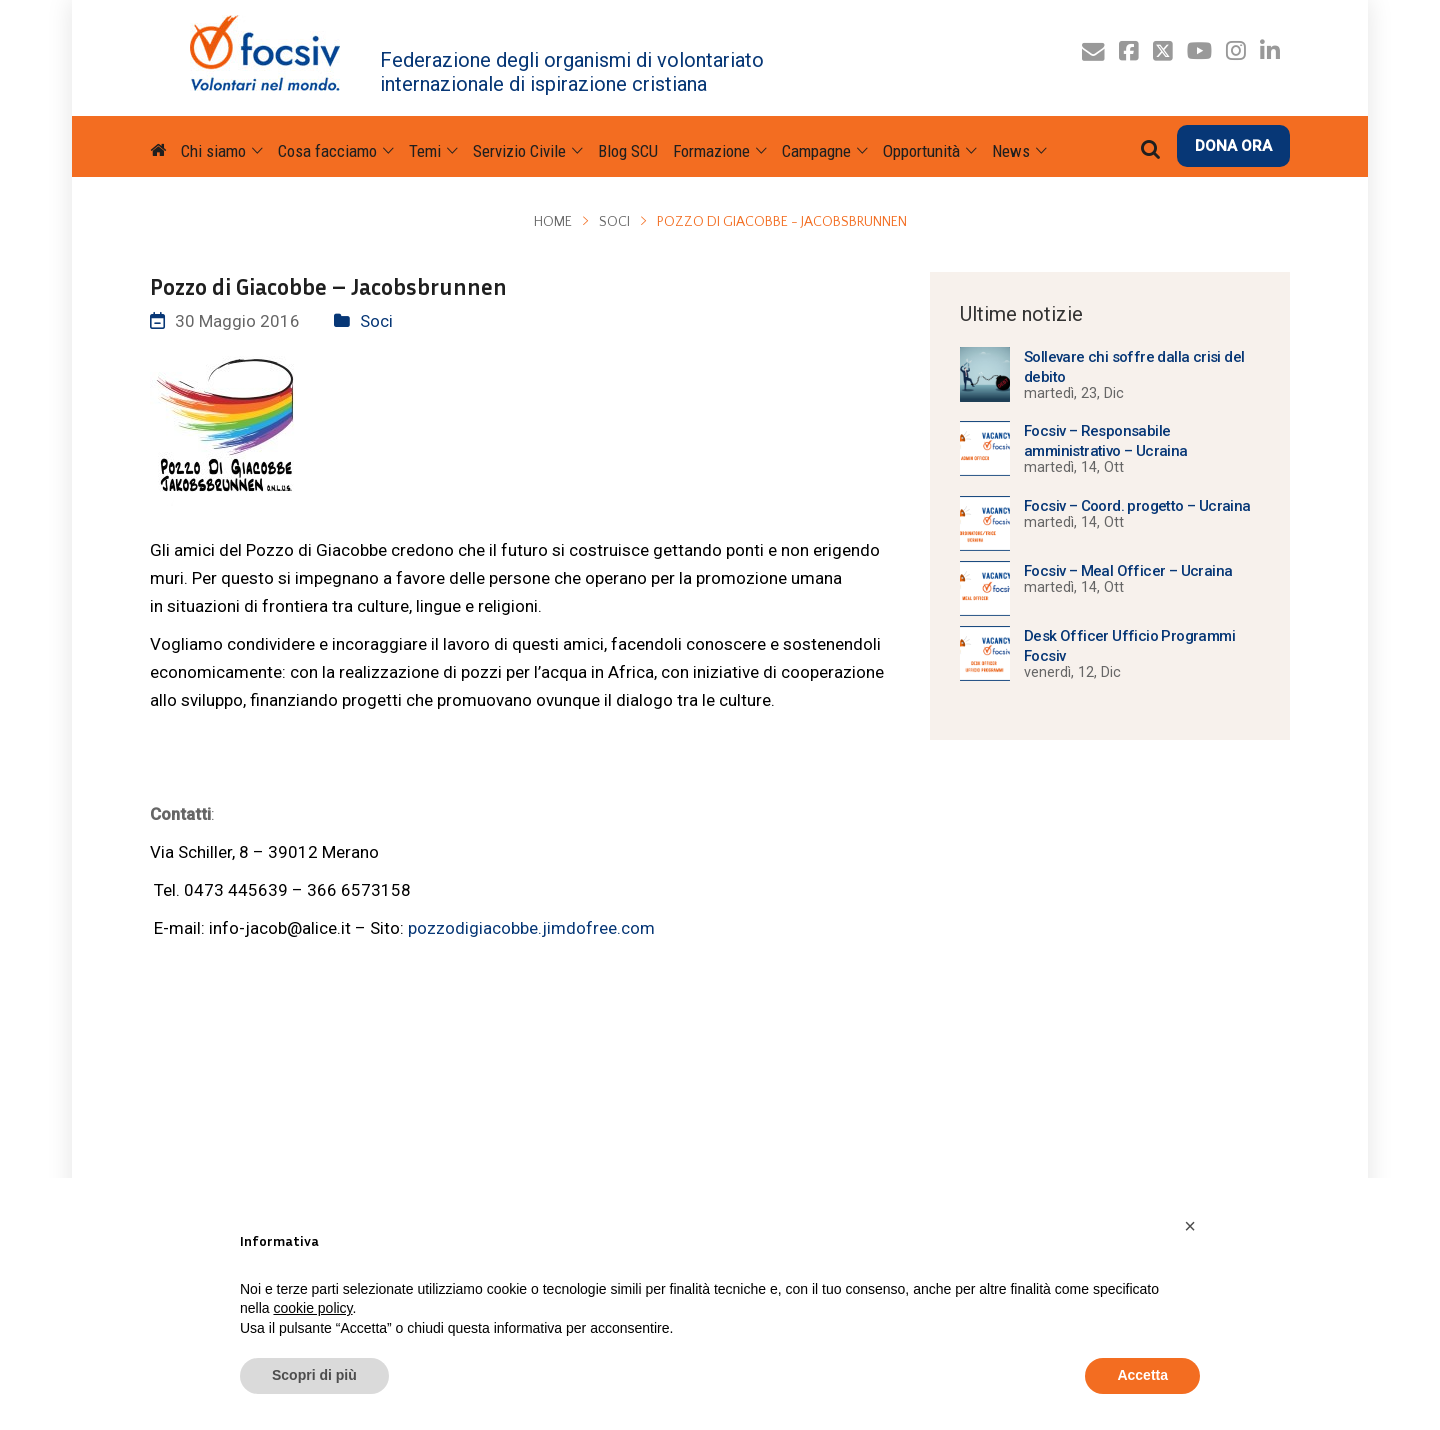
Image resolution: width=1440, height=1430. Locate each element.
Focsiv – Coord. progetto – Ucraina (1137, 506)
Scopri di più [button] (314, 1375)
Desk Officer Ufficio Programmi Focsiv (1129, 646)
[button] (1190, 1226)
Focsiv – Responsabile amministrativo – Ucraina (1106, 441)
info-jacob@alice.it (280, 928)
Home (553, 222)
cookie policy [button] (312, 1308)
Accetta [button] (1142, 1375)
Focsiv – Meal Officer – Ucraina (1128, 571)
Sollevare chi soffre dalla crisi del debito (1134, 367)
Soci (614, 222)
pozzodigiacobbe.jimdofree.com (531, 928)
